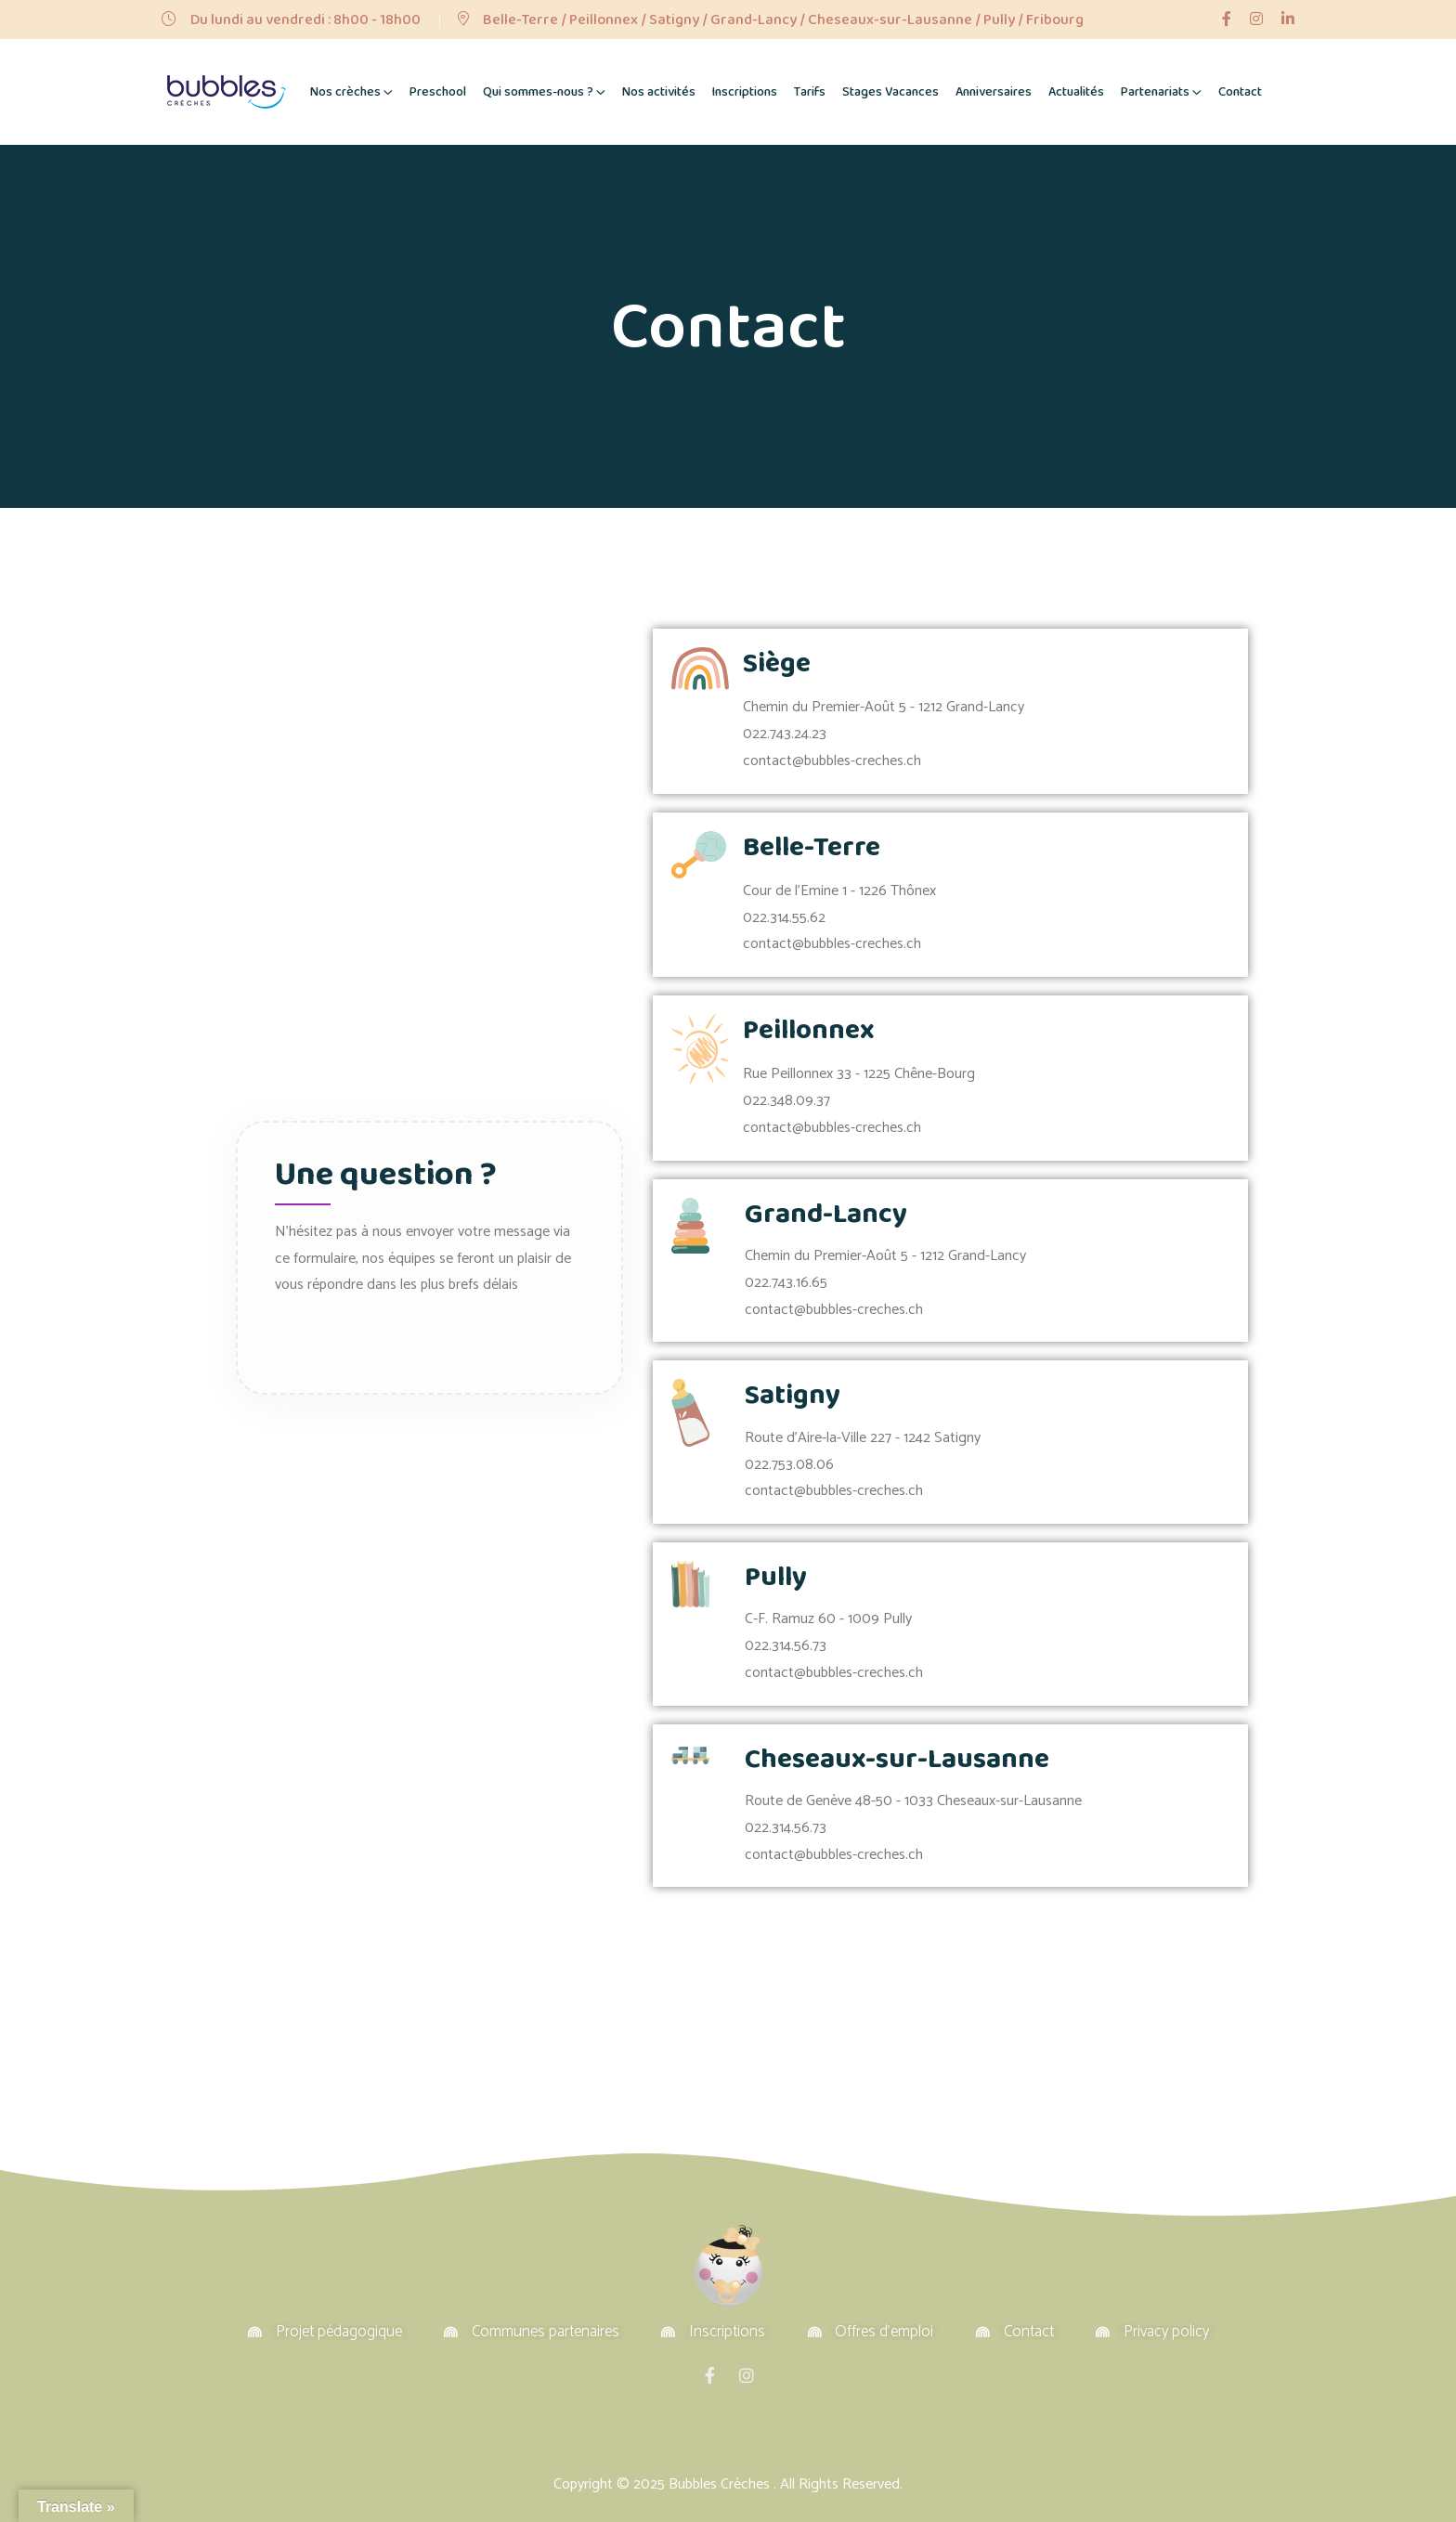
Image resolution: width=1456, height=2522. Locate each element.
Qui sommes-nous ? (538, 92)
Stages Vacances (890, 92)
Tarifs (810, 92)
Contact (1240, 92)
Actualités (1076, 92)
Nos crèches (345, 92)
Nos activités (659, 92)
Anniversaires (994, 92)
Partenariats (1155, 92)
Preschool (438, 92)
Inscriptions (744, 92)
